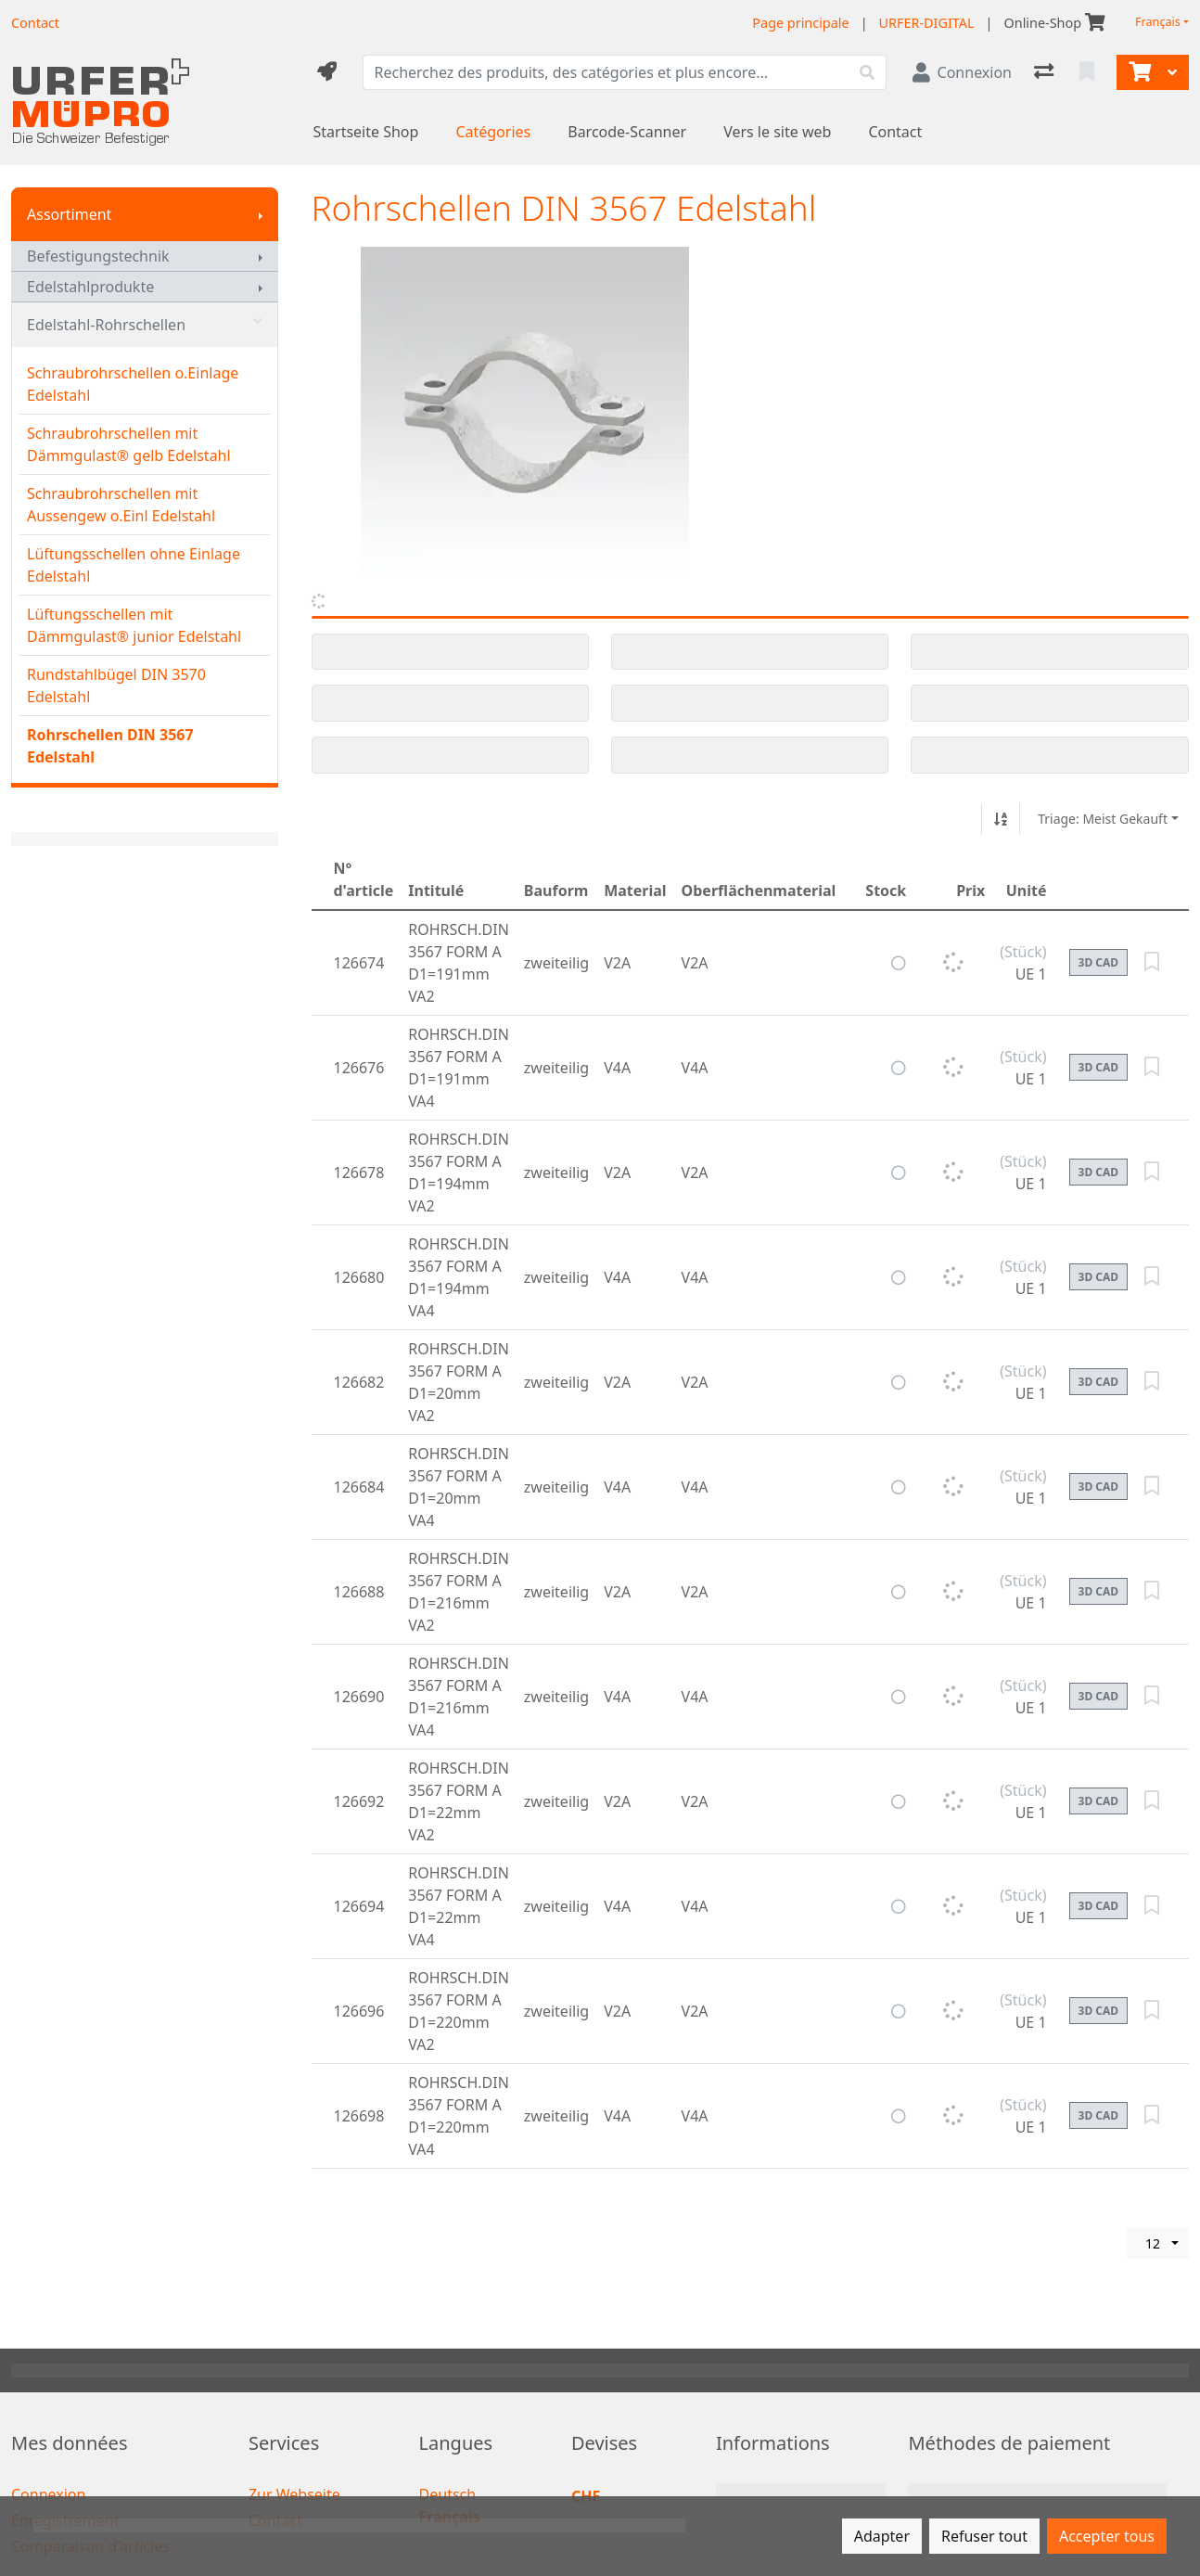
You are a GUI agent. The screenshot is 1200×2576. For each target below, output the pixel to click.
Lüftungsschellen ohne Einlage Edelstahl (133, 565)
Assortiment (69, 214)
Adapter (882, 2536)
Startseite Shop (366, 132)
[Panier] (1138, 72)
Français (1158, 22)
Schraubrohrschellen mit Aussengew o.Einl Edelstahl (121, 504)
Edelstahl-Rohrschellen (144, 325)
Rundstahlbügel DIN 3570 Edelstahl (116, 685)
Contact (895, 132)
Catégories (492, 132)
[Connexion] (962, 72)
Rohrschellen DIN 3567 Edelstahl (110, 745)
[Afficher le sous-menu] (260, 214)
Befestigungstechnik (98, 256)
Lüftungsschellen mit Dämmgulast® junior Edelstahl (134, 625)
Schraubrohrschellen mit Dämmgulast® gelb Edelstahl (129, 444)
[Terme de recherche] (606, 72)
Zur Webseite (294, 2494)
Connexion (48, 2494)
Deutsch (448, 2494)
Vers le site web (777, 132)
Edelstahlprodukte (90, 286)
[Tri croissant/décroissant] (1000, 819)
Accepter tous (1107, 2536)
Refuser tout (984, 2536)
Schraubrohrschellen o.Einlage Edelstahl (132, 384)
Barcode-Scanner (627, 132)
